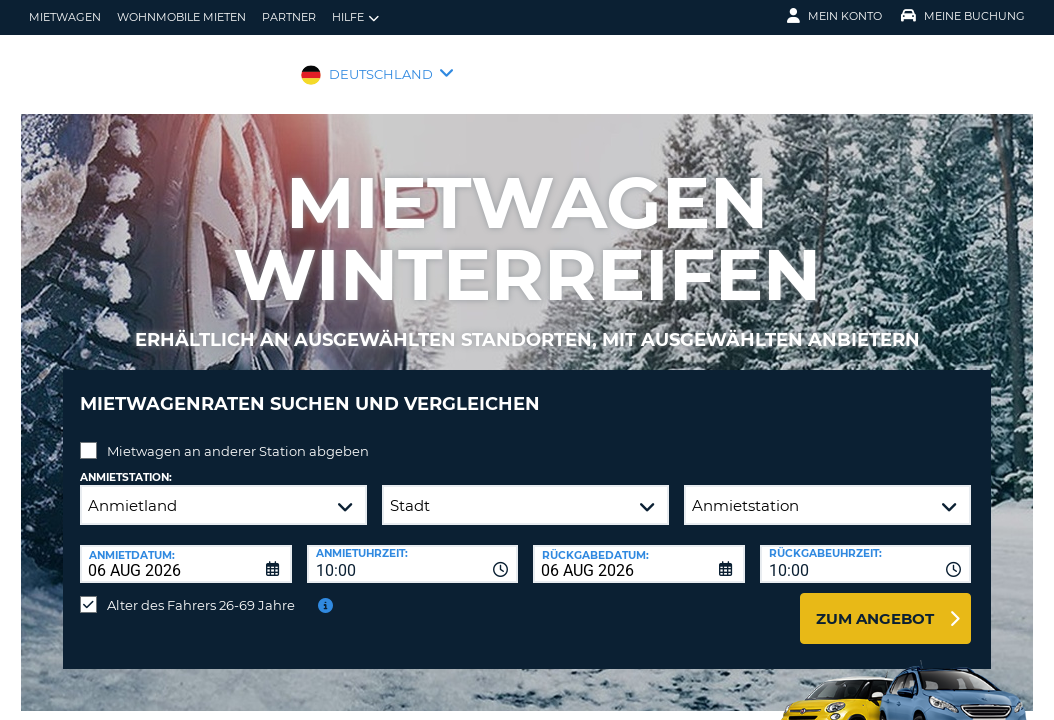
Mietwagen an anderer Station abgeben (238, 436)
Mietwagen (65, 17)
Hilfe (355, 17)
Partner (289, 17)
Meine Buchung (963, 16)
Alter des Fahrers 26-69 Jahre (201, 590)
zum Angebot (875, 603)
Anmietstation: (126, 462)
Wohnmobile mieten (181, 17)
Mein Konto (834, 16)
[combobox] (413, 549)
